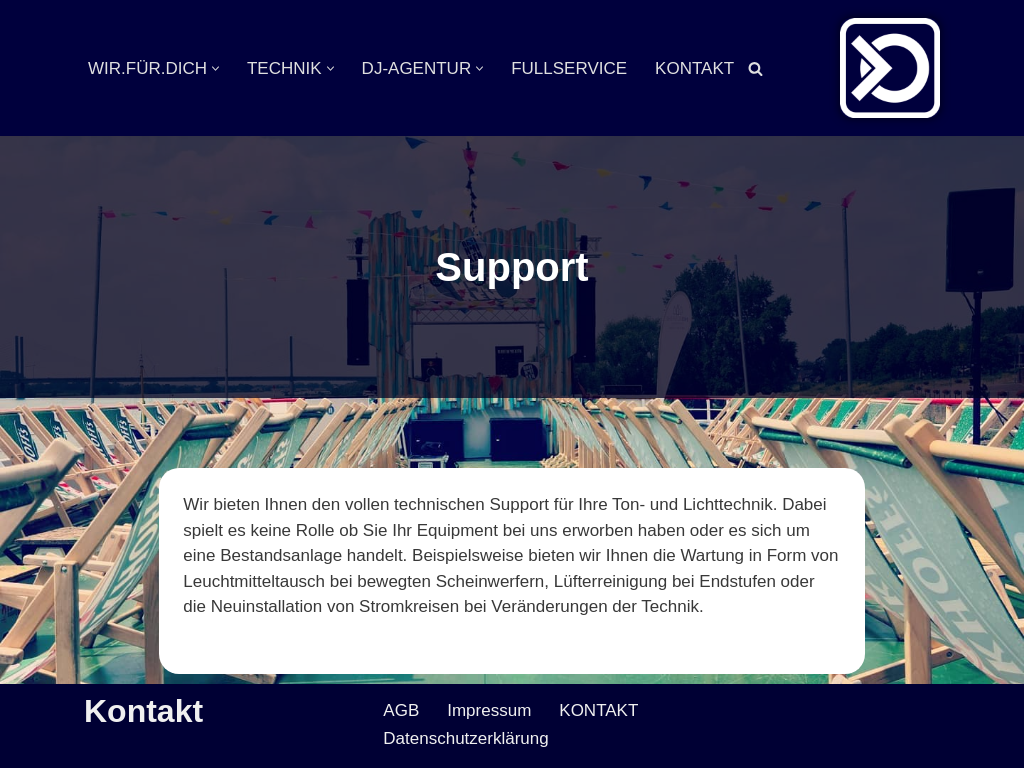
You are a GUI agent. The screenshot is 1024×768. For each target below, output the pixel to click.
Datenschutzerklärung (465, 738)
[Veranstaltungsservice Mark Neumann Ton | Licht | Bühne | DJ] (890, 68)
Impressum (489, 710)
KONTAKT (694, 68)
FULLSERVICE (569, 68)
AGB (401, 710)
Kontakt (143, 711)
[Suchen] (755, 68)
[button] (215, 68)
